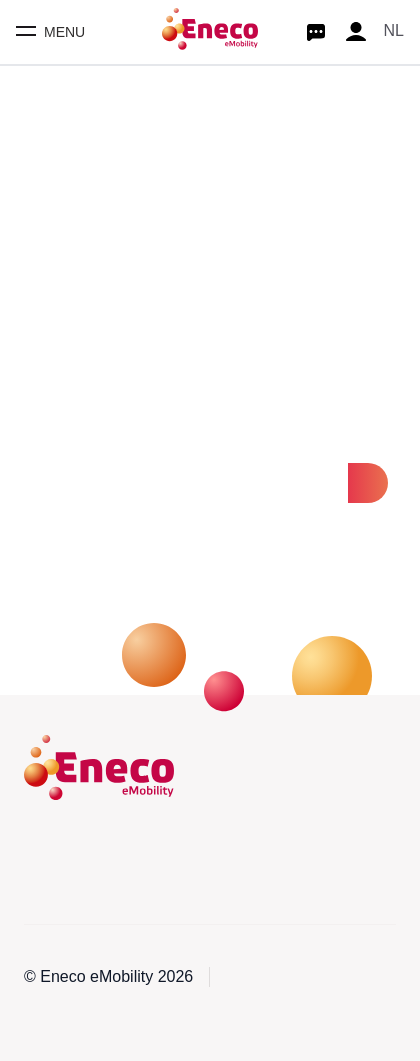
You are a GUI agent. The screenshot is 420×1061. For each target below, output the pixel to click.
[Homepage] (210, 32)
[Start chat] (316, 32)
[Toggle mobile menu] (50, 32)
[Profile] (356, 32)
